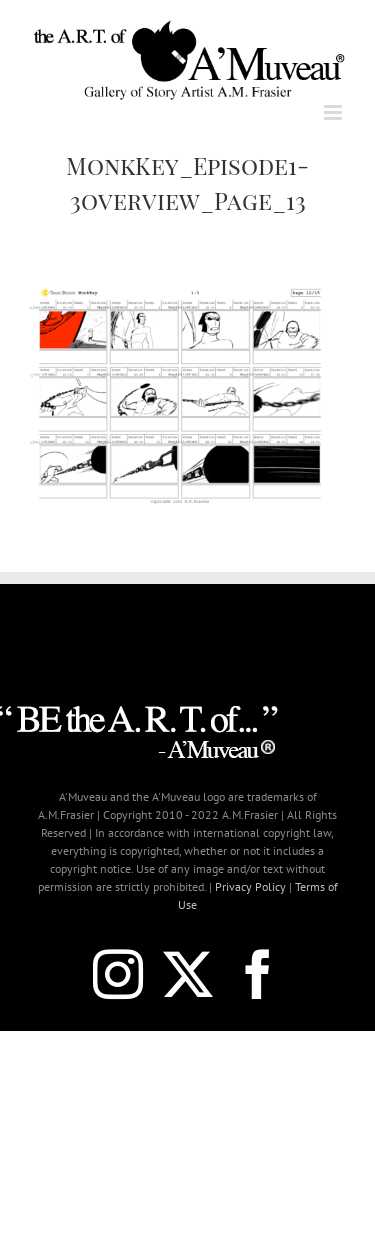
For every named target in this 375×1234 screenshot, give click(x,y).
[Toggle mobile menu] (334, 112)
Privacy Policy (250, 886)
